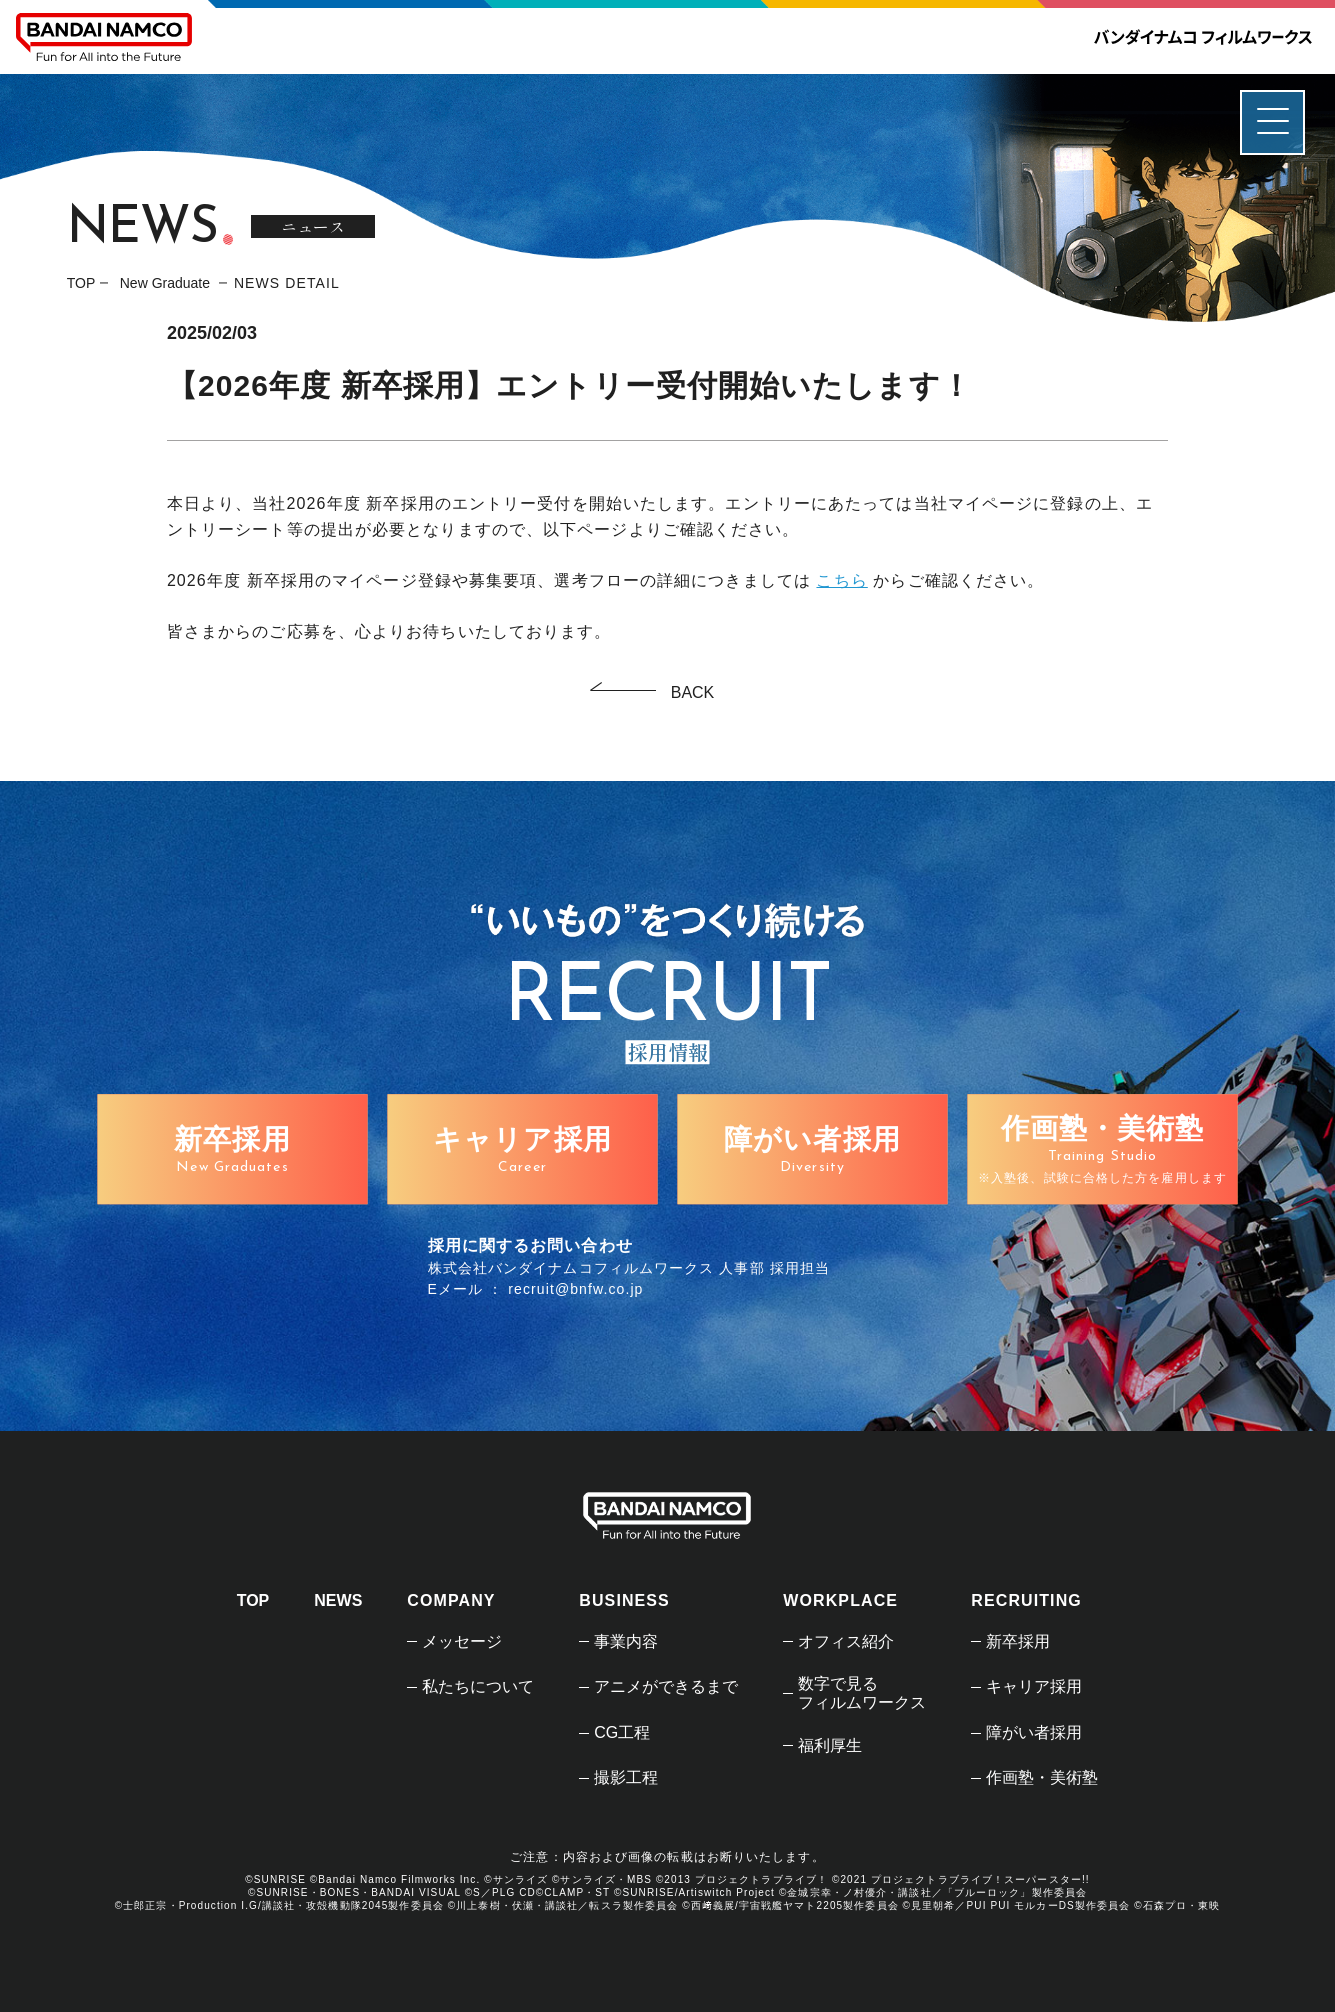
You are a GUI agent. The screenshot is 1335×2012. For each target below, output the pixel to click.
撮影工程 (626, 1777)
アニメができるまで (666, 1686)
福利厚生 (830, 1745)
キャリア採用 (1034, 1686)
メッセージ (462, 1641)
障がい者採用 (1034, 1732)
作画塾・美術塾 (1042, 1777)
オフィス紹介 (846, 1641)
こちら (841, 580)
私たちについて (478, 1686)
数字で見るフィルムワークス (862, 1693)
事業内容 (626, 1641)
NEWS (338, 1600)
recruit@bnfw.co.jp (575, 1289)
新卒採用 (1018, 1641)
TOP (81, 283)
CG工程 (622, 1732)
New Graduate (167, 283)
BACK (693, 692)
